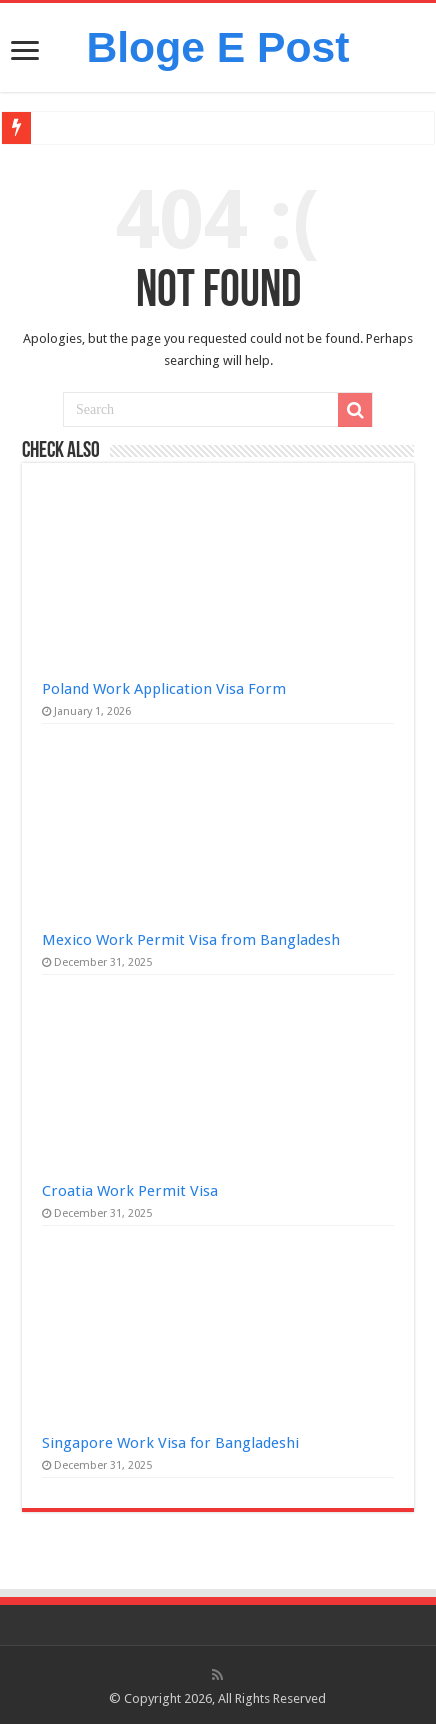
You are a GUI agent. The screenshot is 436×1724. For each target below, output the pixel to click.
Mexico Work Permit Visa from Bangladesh (191, 940)
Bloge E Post (217, 47)
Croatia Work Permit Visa (130, 1191)
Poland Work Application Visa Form (164, 689)
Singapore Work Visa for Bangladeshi (170, 1443)
